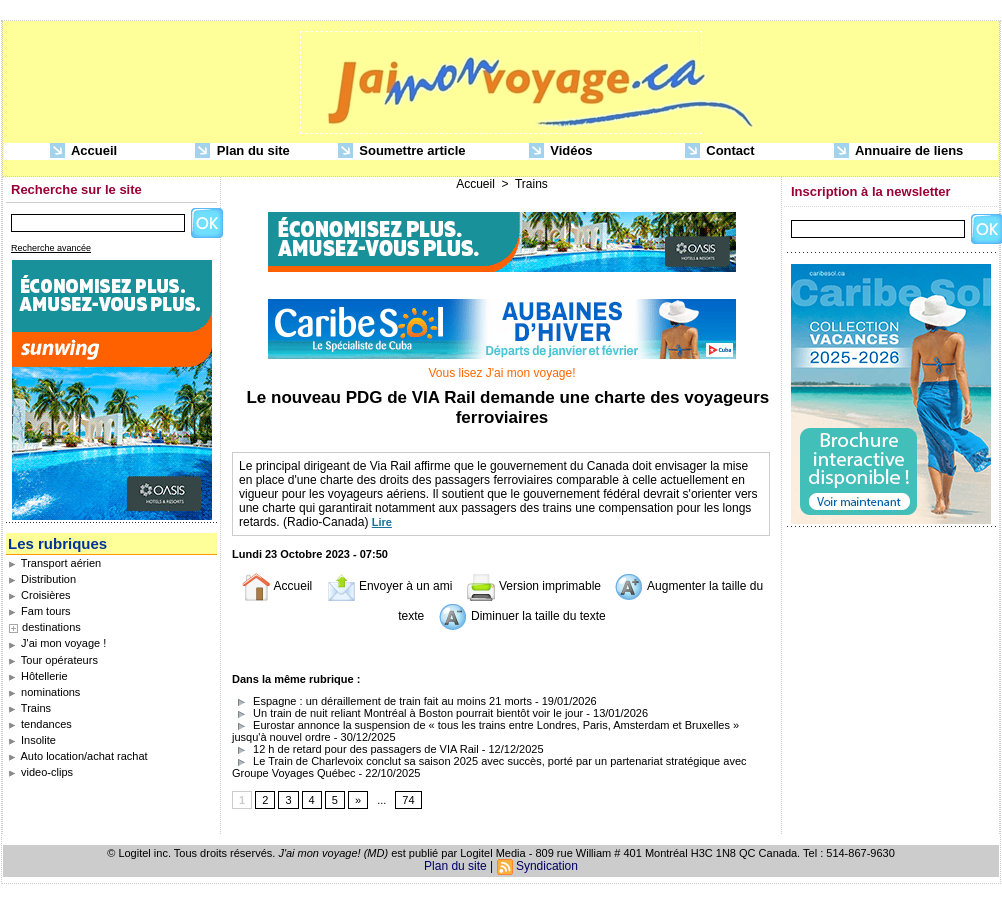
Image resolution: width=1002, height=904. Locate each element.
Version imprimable (533, 586)
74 (408, 800)
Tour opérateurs (53, 660)
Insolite (32, 740)
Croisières (39, 595)
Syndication (547, 866)
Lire (382, 522)
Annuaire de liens (899, 151)
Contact (720, 151)
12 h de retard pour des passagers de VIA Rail (355, 749)
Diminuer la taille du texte (522, 616)
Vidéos (561, 151)
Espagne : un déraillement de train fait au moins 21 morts (382, 701)
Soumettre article (402, 151)
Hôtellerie (38, 676)
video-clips (40, 772)
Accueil (83, 151)
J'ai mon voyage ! (57, 643)
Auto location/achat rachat (78, 756)
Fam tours (39, 611)
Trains (29, 708)
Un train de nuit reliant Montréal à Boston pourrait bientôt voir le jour (407, 713)
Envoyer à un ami (389, 586)
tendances (40, 724)
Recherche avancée (51, 248)
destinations (51, 627)
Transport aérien (54, 563)
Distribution (42, 579)
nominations (44, 692)
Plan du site (242, 151)
